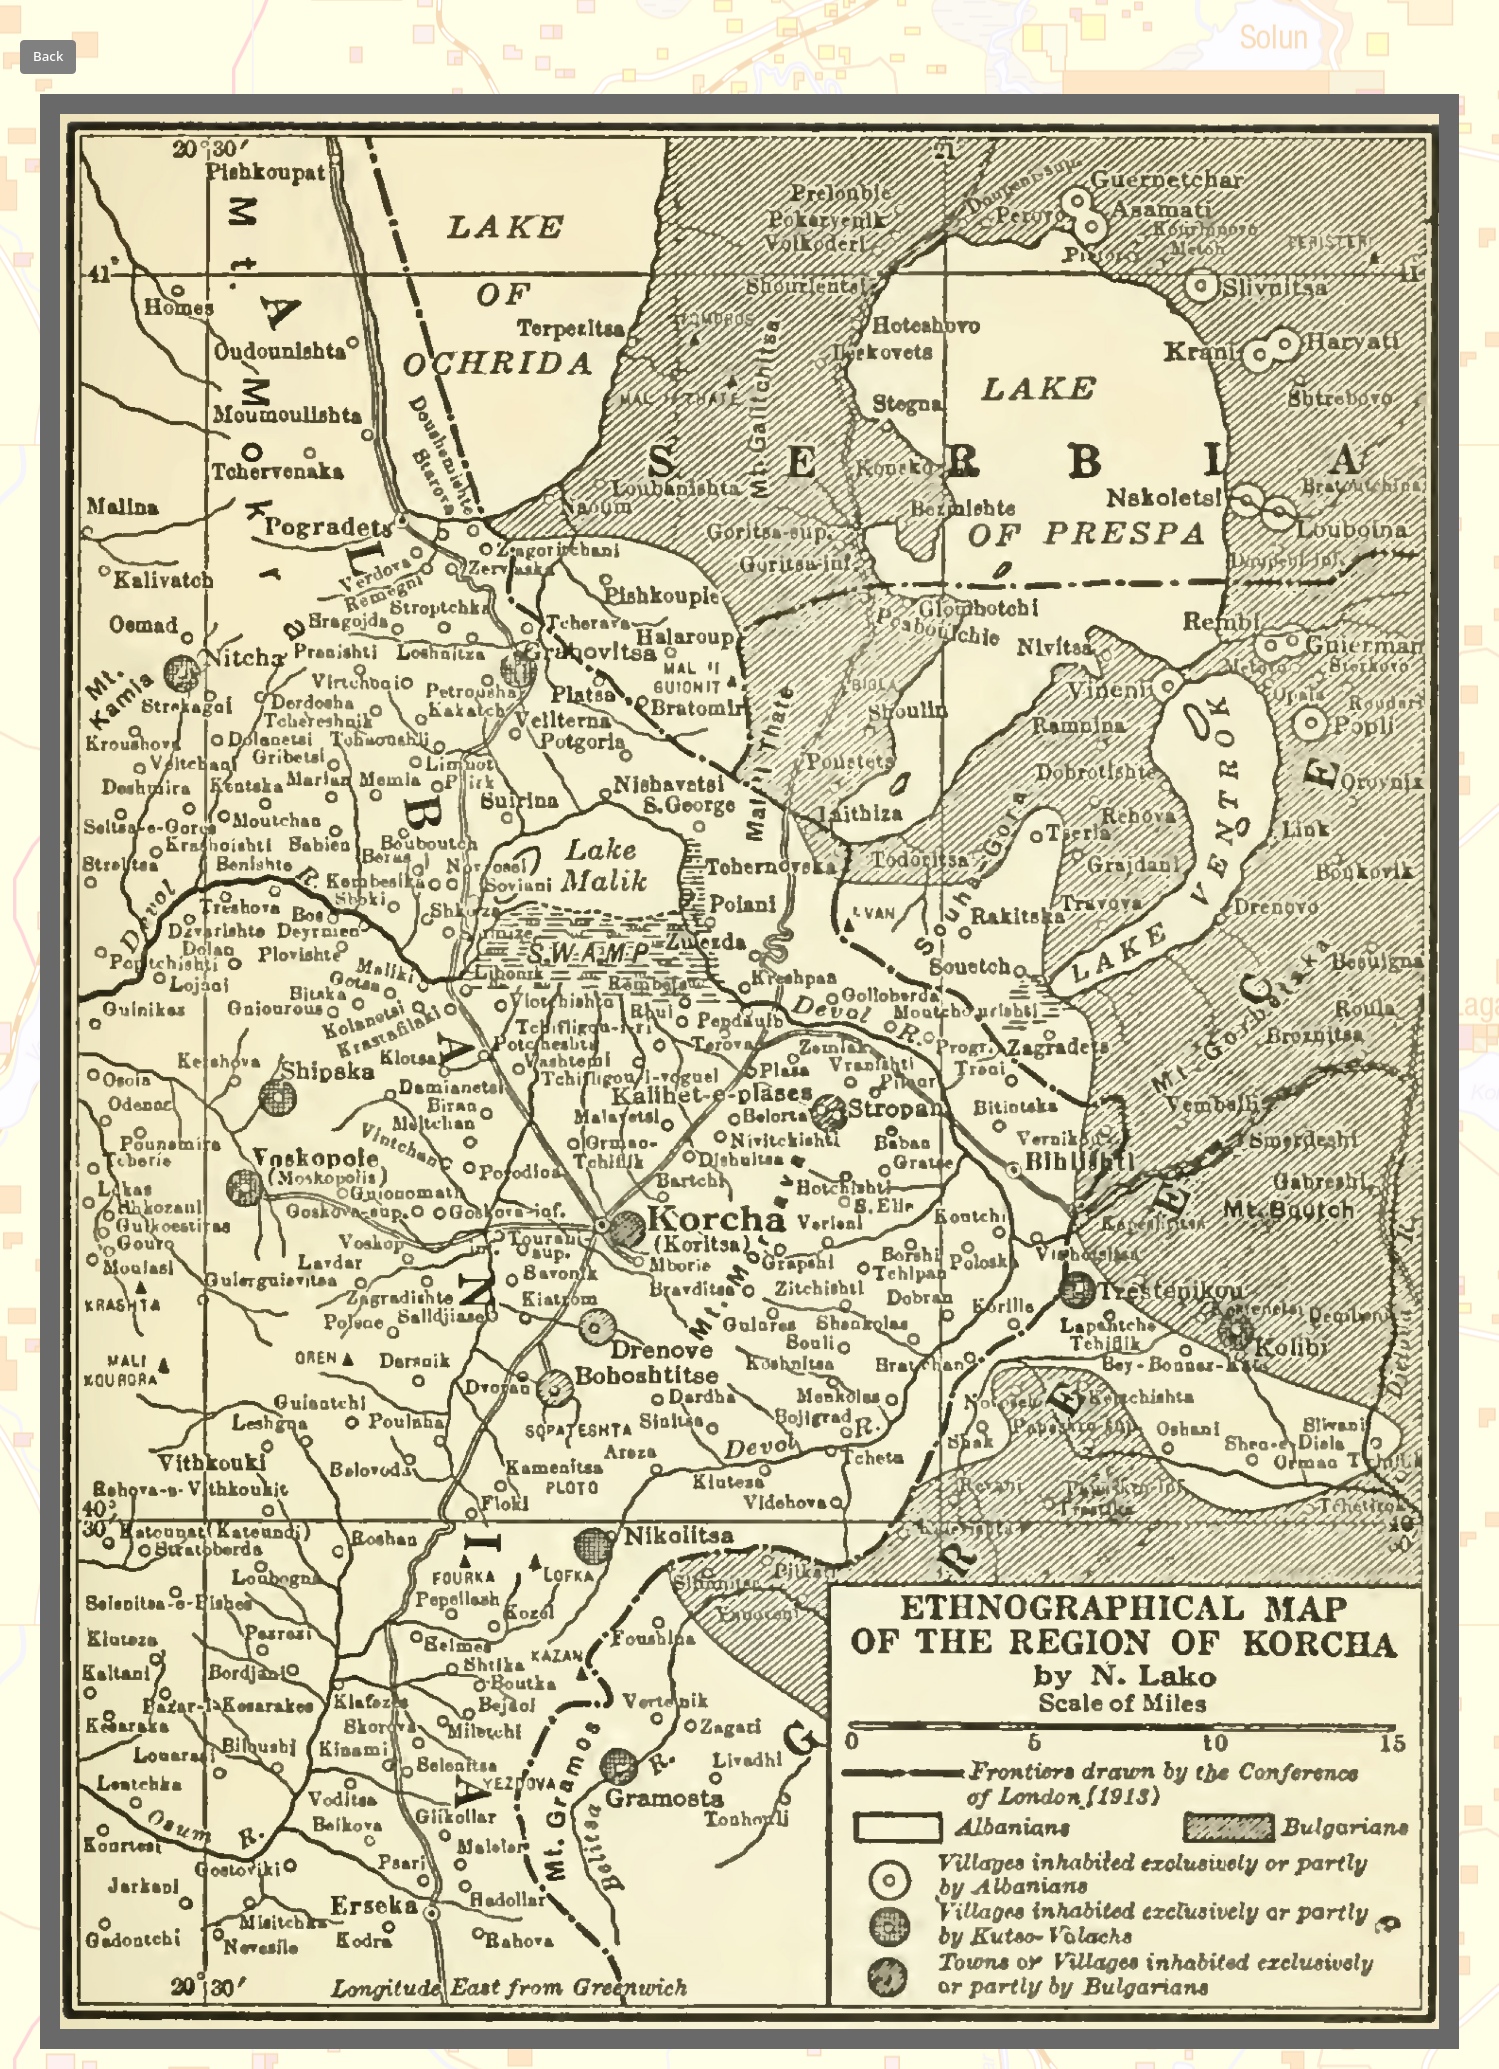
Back (48, 56)
